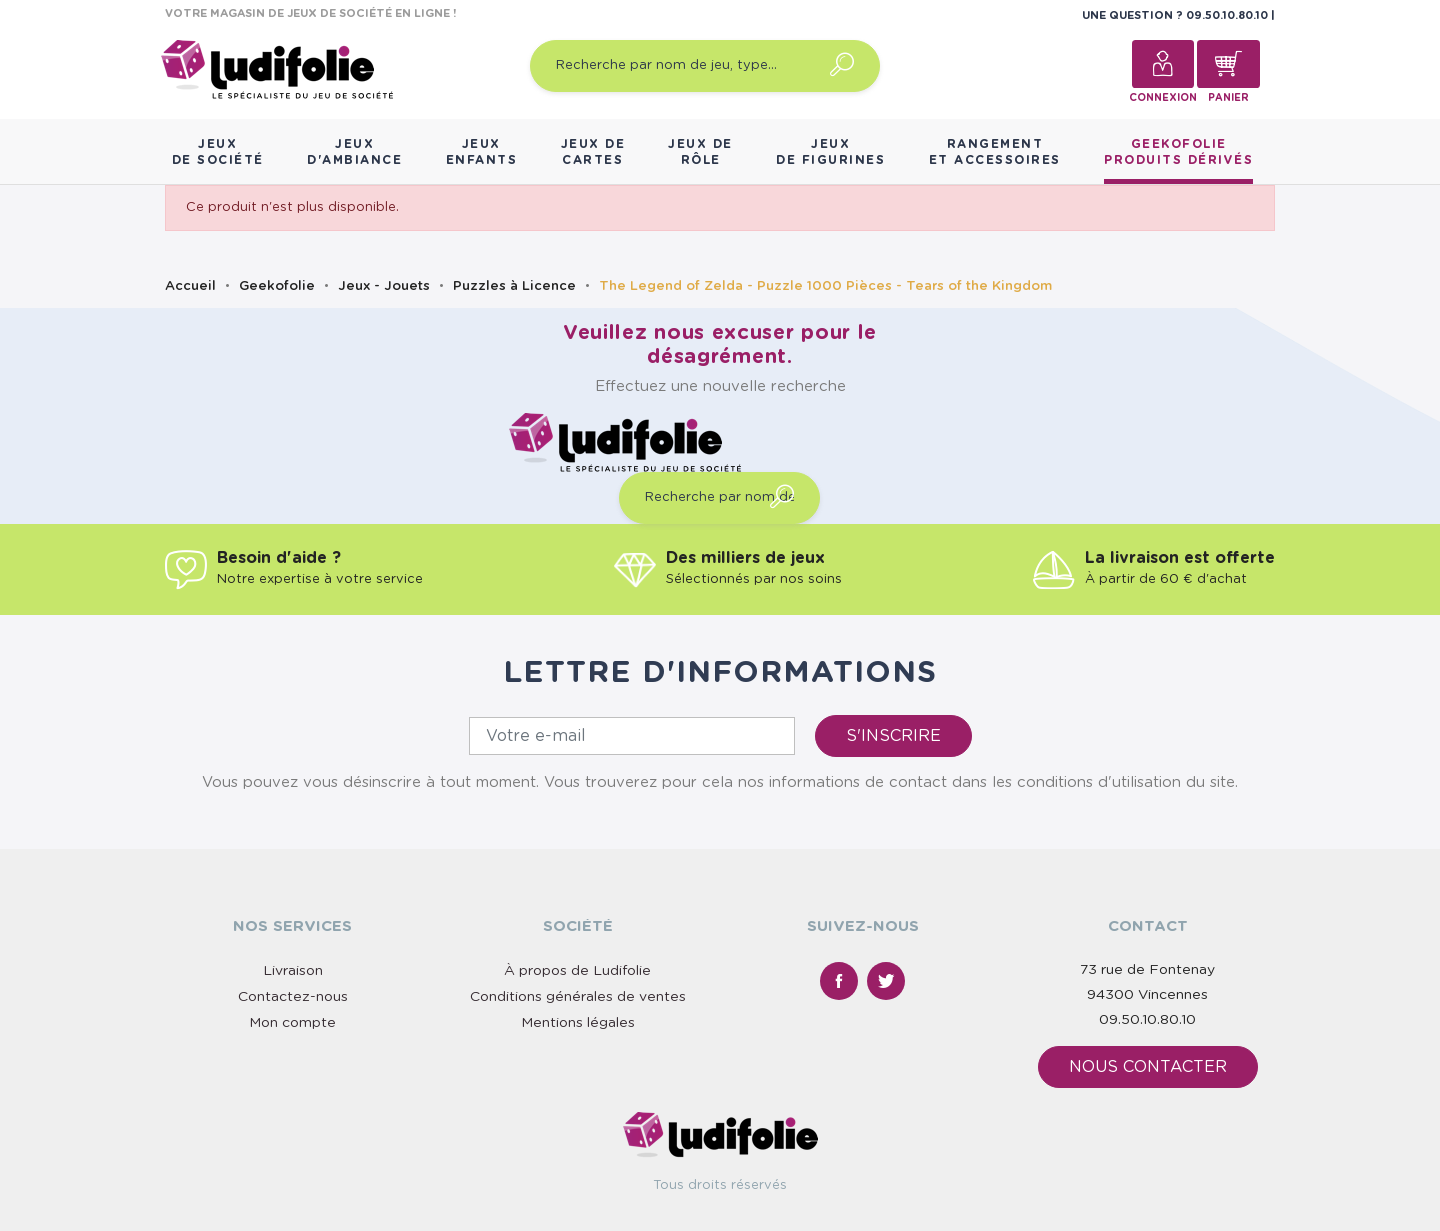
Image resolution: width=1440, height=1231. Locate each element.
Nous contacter (1148, 1067)
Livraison (293, 971)
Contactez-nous (293, 997)
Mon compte (292, 1023)
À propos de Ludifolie (577, 971)
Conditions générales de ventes (578, 997)
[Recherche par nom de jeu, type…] (705, 66)
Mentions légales (578, 1023)
